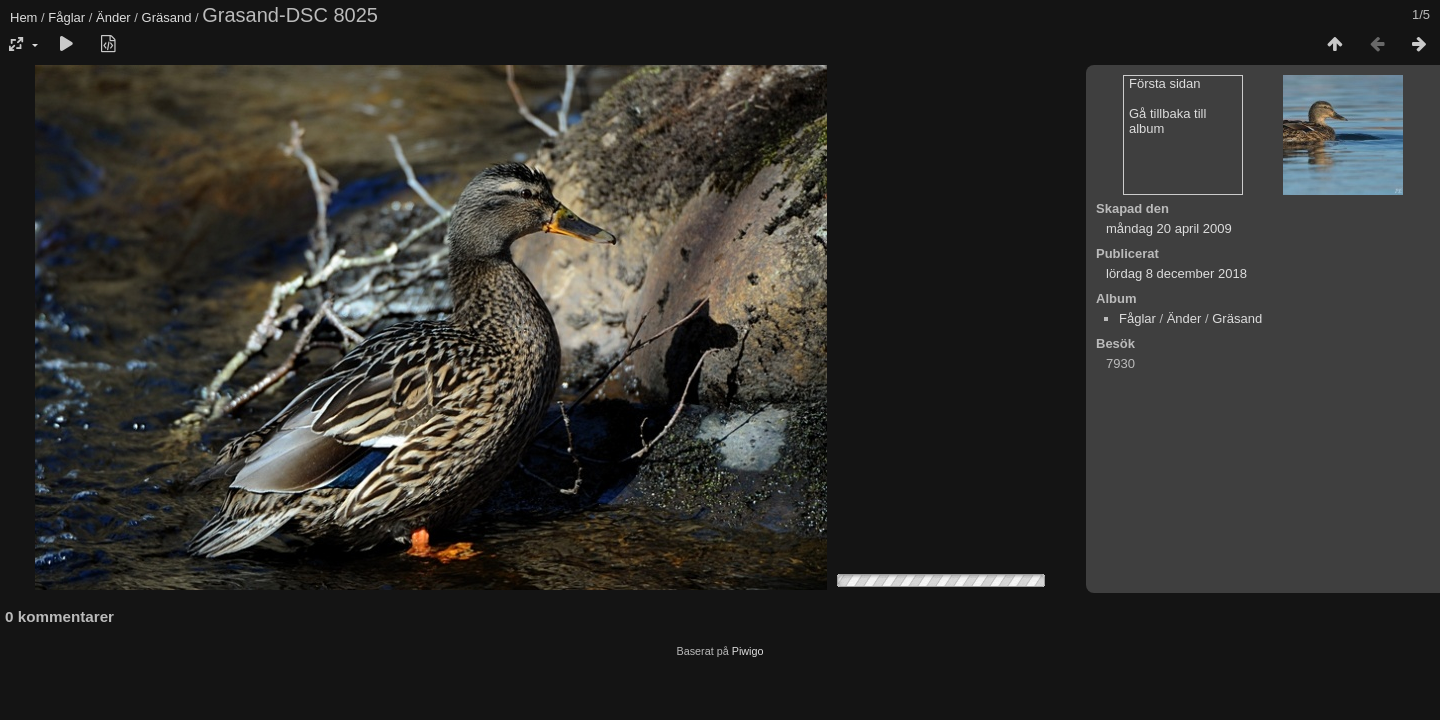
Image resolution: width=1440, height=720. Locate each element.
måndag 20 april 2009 (1169, 228)
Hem (23, 17)
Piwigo (748, 651)
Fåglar (66, 17)
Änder (113, 17)
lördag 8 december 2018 (1176, 273)
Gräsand (167, 17)
